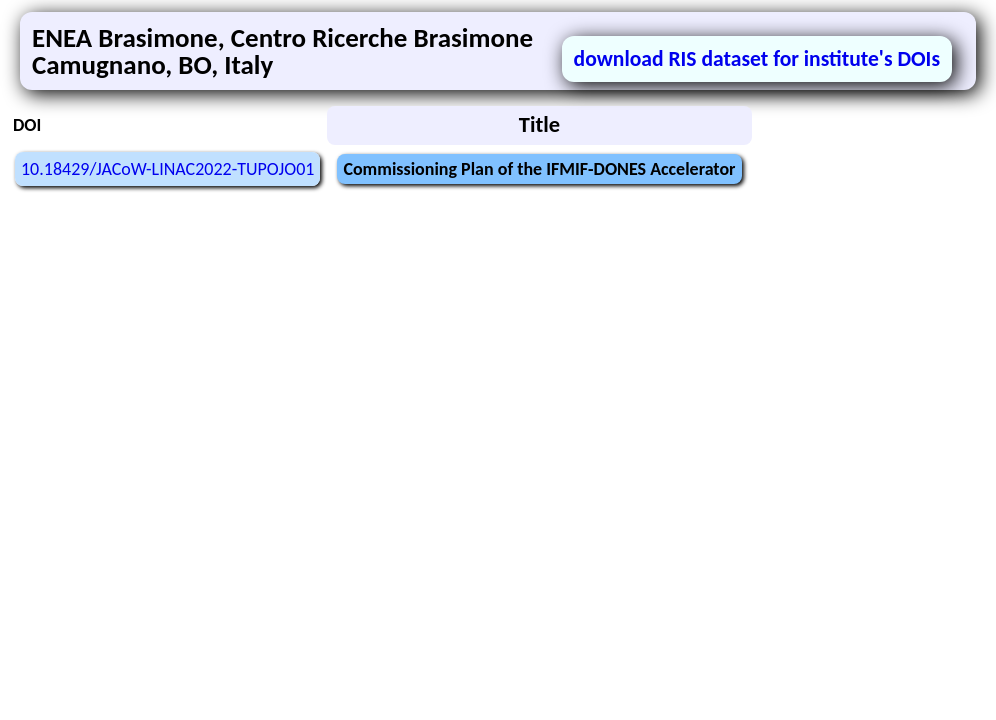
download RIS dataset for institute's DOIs (757, 58)
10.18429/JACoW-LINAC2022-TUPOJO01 (167, 169)
